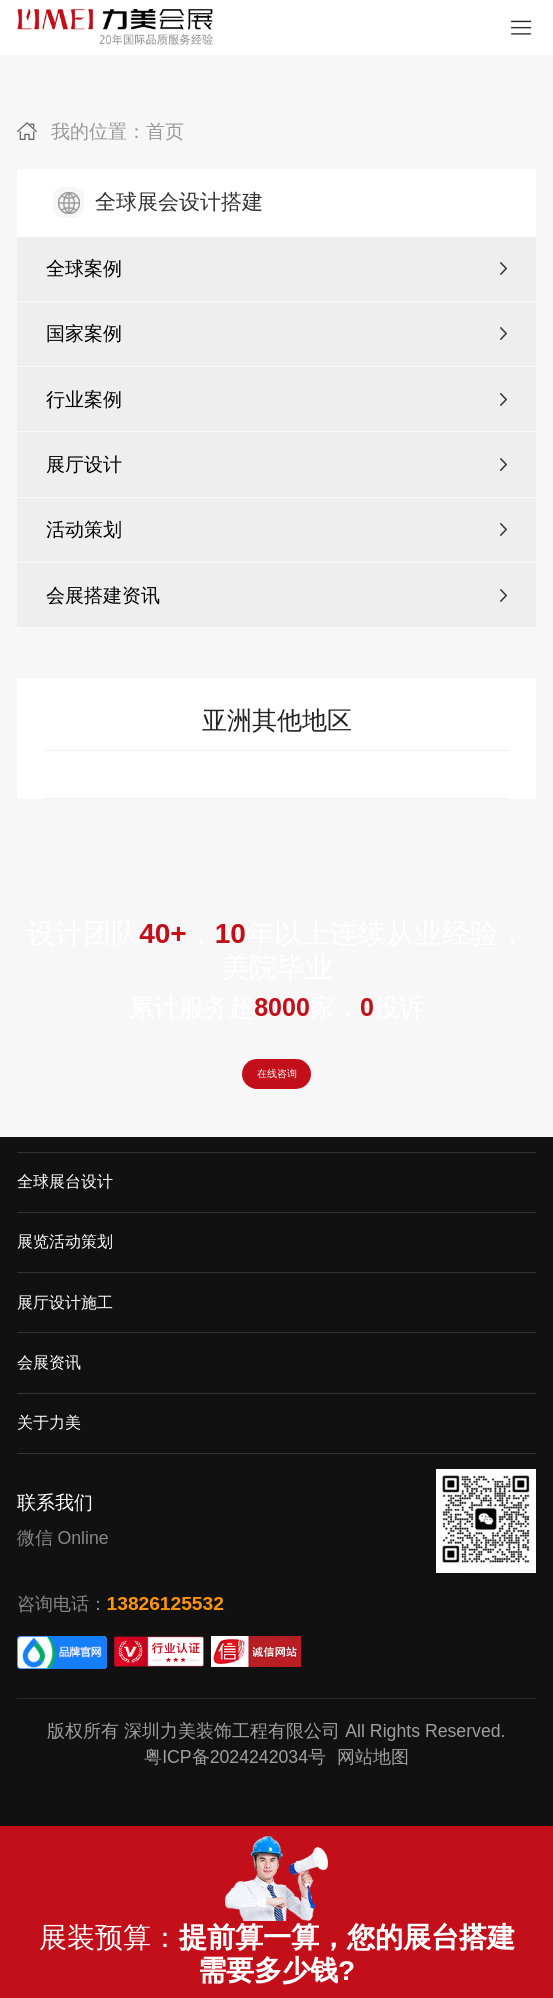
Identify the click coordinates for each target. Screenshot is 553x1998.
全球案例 (84, 268)
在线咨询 (277, 1089)
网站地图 (373, 1793)
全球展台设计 (65, 1217)
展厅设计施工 (65, 1337)
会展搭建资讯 (103, 595)
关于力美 (49, 1457)
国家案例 (84, 333)
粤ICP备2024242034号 (235, 1793)
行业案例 (84, 399)
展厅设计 (84, 464)
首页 (165, 131)
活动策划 (84, 529)
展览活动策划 (65, 1277)
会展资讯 (49, 1397)
